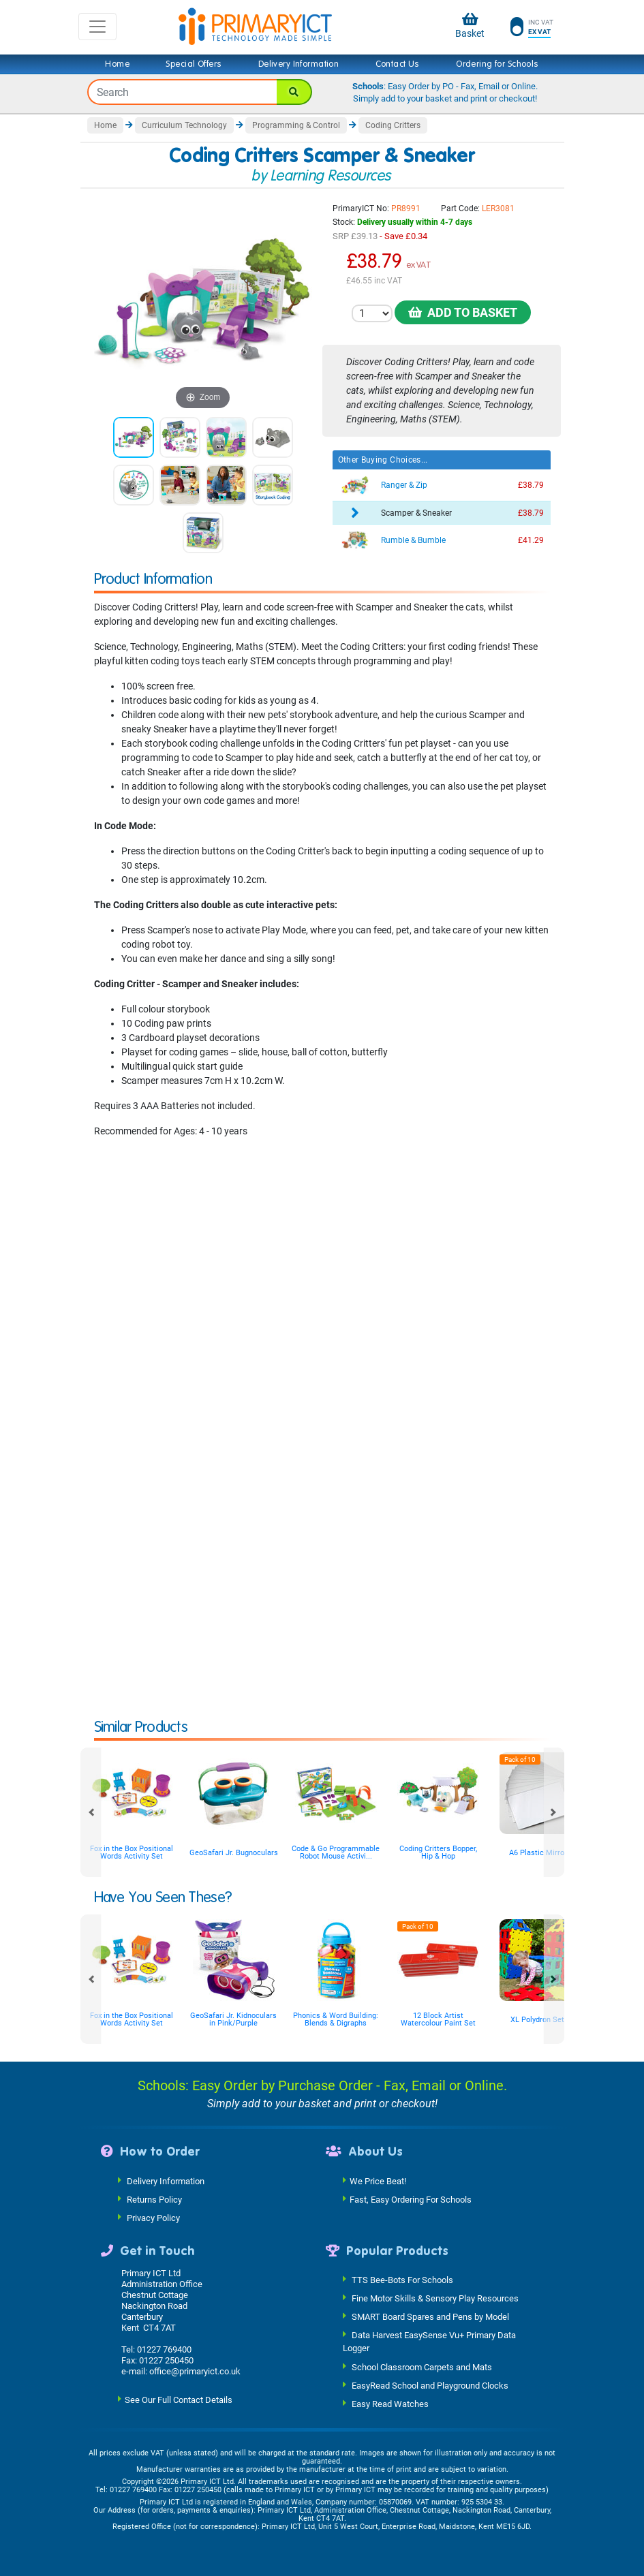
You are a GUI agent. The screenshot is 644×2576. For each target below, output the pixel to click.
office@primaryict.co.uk (195, 2371)
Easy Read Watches (390, 2403)
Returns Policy (154, 2199)
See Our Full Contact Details (178, 2400)
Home (117, 64)
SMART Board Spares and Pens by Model (430, 2317)
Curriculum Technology (184, 125)
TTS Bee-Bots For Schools (402, 2280)
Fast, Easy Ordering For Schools (411, 2199)
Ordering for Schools (497, 64)
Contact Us (397, 64)
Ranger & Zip (404, 485)
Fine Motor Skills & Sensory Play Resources (435, 2298)
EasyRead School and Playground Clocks (430, 2385)
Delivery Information (298, 64)
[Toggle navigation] (97, 26)
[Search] (294, 92)
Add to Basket (462, 312)
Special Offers (193, 64)
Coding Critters (392, 125)
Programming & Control (296, 125)
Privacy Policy (153, 2217)
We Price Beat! (378, 2180)
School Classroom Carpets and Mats (422, 2366)
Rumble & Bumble (413, 540)
